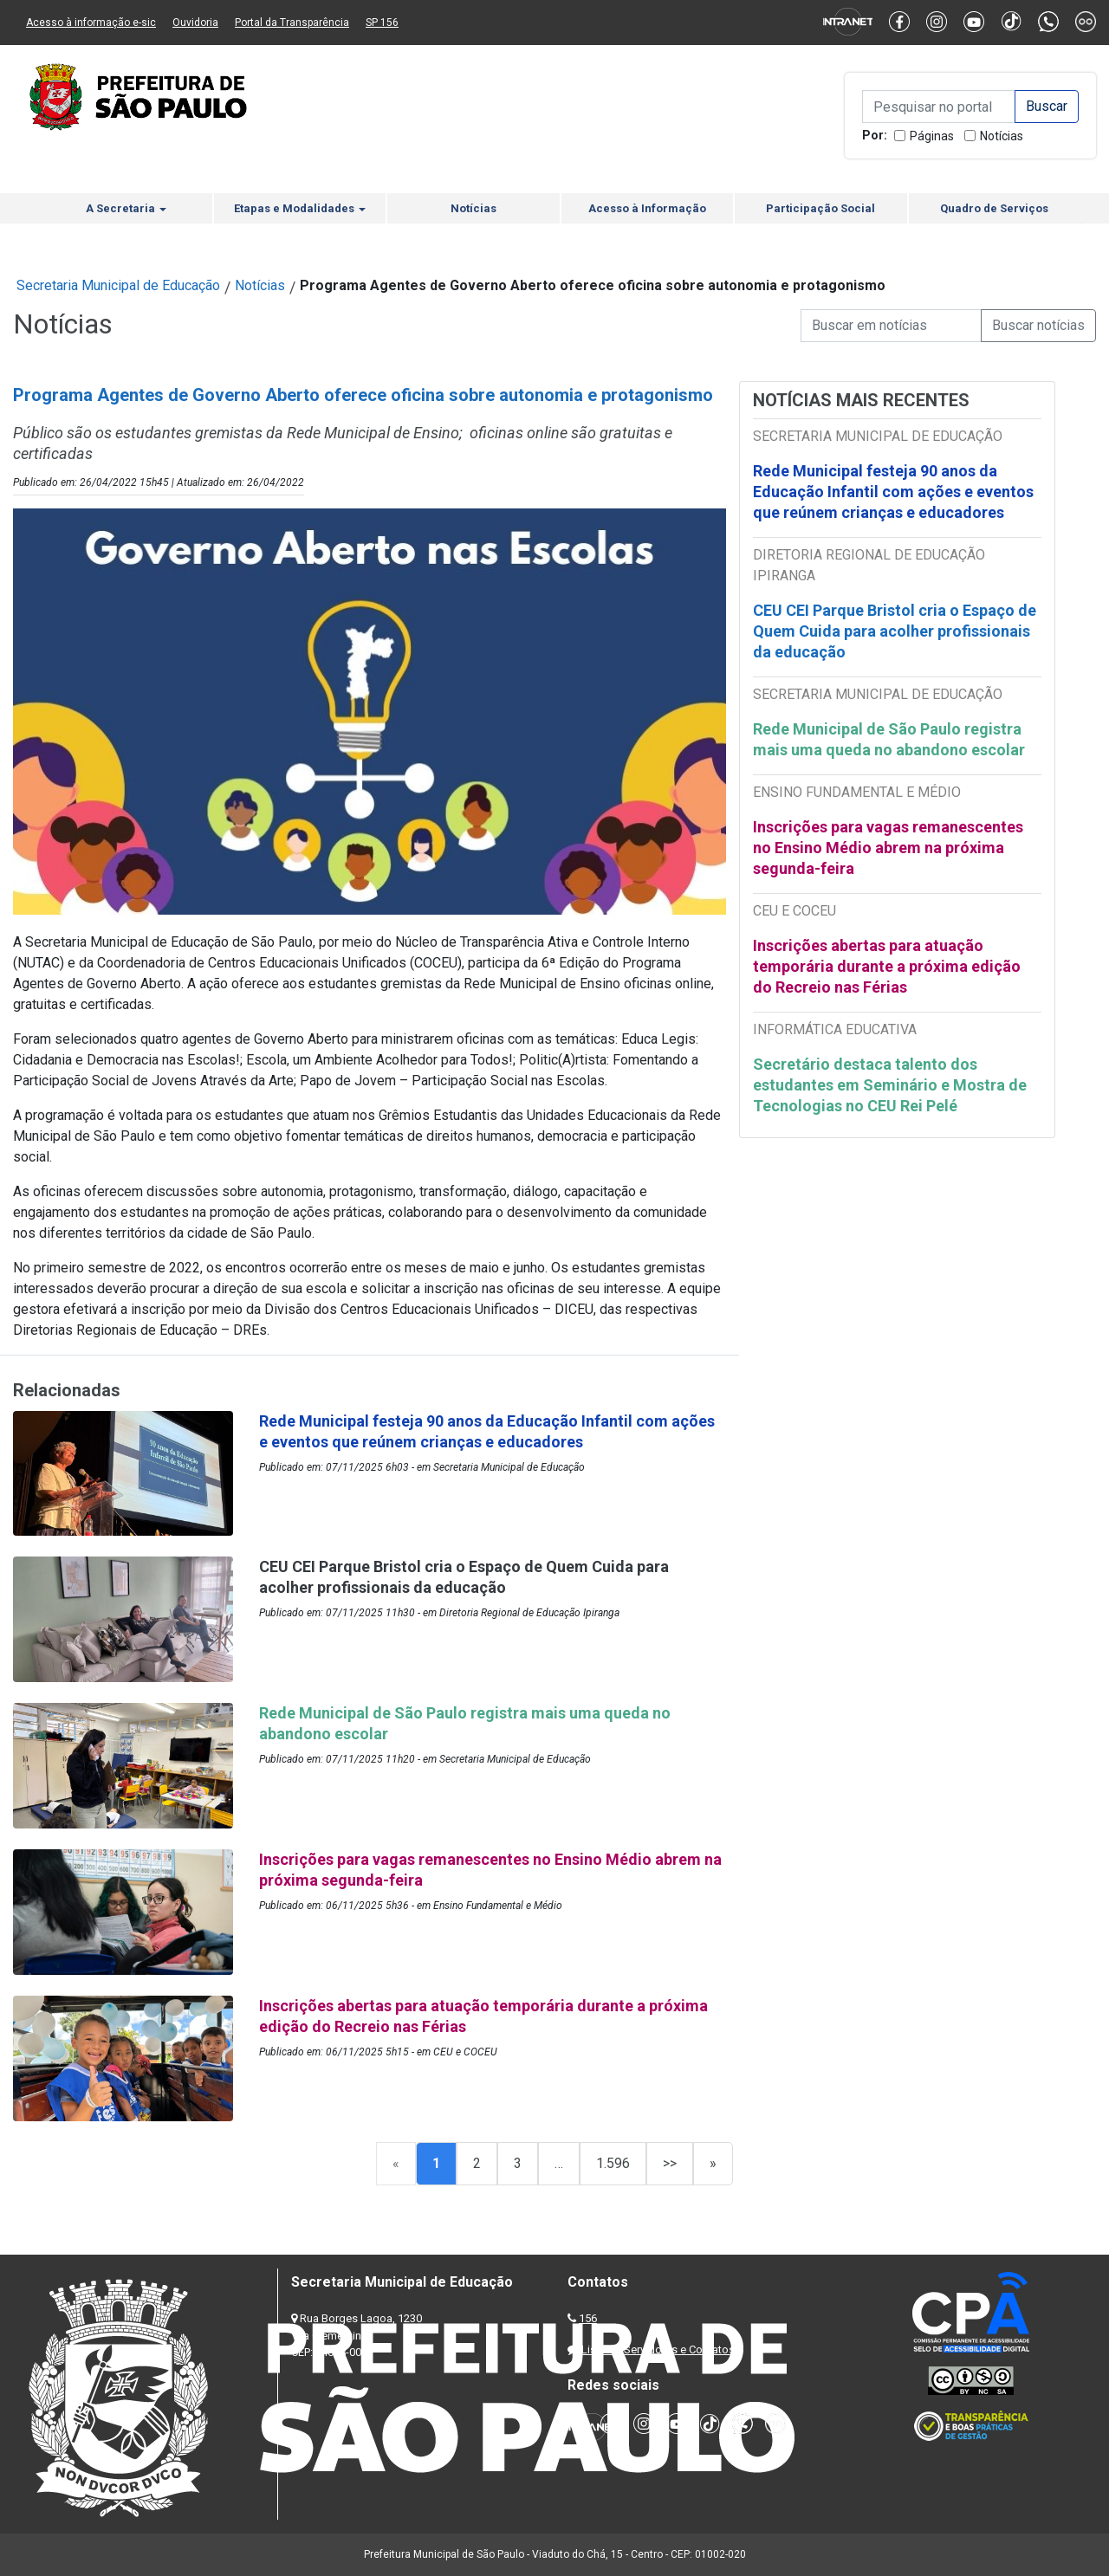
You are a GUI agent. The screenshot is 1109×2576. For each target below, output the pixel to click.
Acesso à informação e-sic (91, 22)
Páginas (932, 136)
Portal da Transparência (292, 22)
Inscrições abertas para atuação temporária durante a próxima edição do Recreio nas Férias (887, 966)
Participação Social (820, 208)
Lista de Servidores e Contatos (658, 2349)
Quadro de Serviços (994, 208)
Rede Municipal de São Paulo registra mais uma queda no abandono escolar (889, 739)
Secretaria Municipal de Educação (118, 285)
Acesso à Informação (647, 208)
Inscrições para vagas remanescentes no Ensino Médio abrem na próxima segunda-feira (888, 847)
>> (670, 2163)
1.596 (613, 2163)
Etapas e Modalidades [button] (300, 208)
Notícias (1001, 136)
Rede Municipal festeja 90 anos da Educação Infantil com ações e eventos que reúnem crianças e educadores (893, 491)
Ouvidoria (195, 22)
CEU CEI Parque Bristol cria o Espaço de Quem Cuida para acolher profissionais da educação (894, 631)
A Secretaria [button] (126, 208)
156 (588, 2318)
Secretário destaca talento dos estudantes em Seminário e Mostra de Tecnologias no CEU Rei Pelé (890, 1085)
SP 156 (382, 22)
